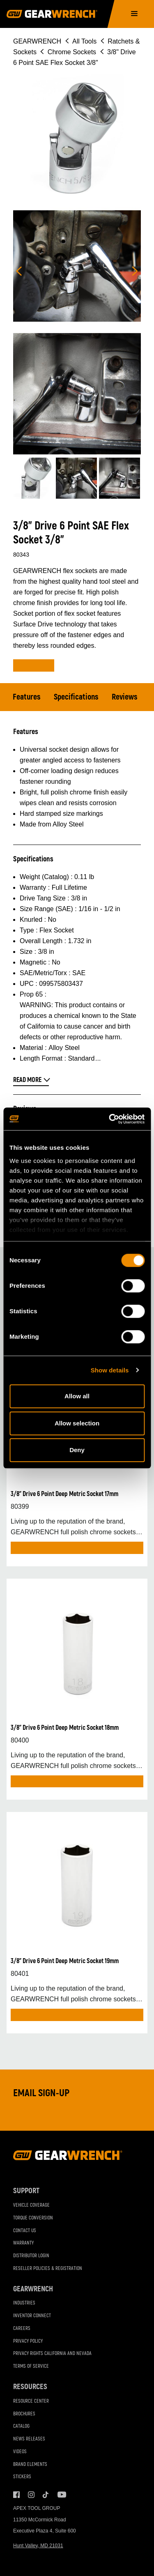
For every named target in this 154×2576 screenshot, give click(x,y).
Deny (77, 1449)
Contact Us (24, 2231)
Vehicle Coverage (31, 2205)
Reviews (125, 697)
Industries (24, 2303)
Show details (110, 1370)
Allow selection (77, 1423)
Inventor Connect (32, 2316)
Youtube (60, 2494)
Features (27, 697)
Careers (21, 2328)
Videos (20, 2452)
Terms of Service (31, 2366)
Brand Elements (30, 2464)
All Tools (84, 41)
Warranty (23, 2243)
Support (26, 2191)
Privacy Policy (28, 2341)
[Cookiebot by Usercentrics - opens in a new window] (110, 1119)
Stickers (22, 2477)
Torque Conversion (33, 2218)
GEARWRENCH (37, 41)
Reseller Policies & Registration (47, 2268)
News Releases (29, 2439)
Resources (30, 2387)
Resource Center (31, 2401)
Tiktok (46, 2494)
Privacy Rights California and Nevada (52, 2353)
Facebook (16, 2494)
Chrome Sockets (72, 51)
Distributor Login (31, 2256)
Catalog (21, 2426)
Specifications (76, 697)
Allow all (77, 1396)
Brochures (24, 2414)
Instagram (31, 2494)
